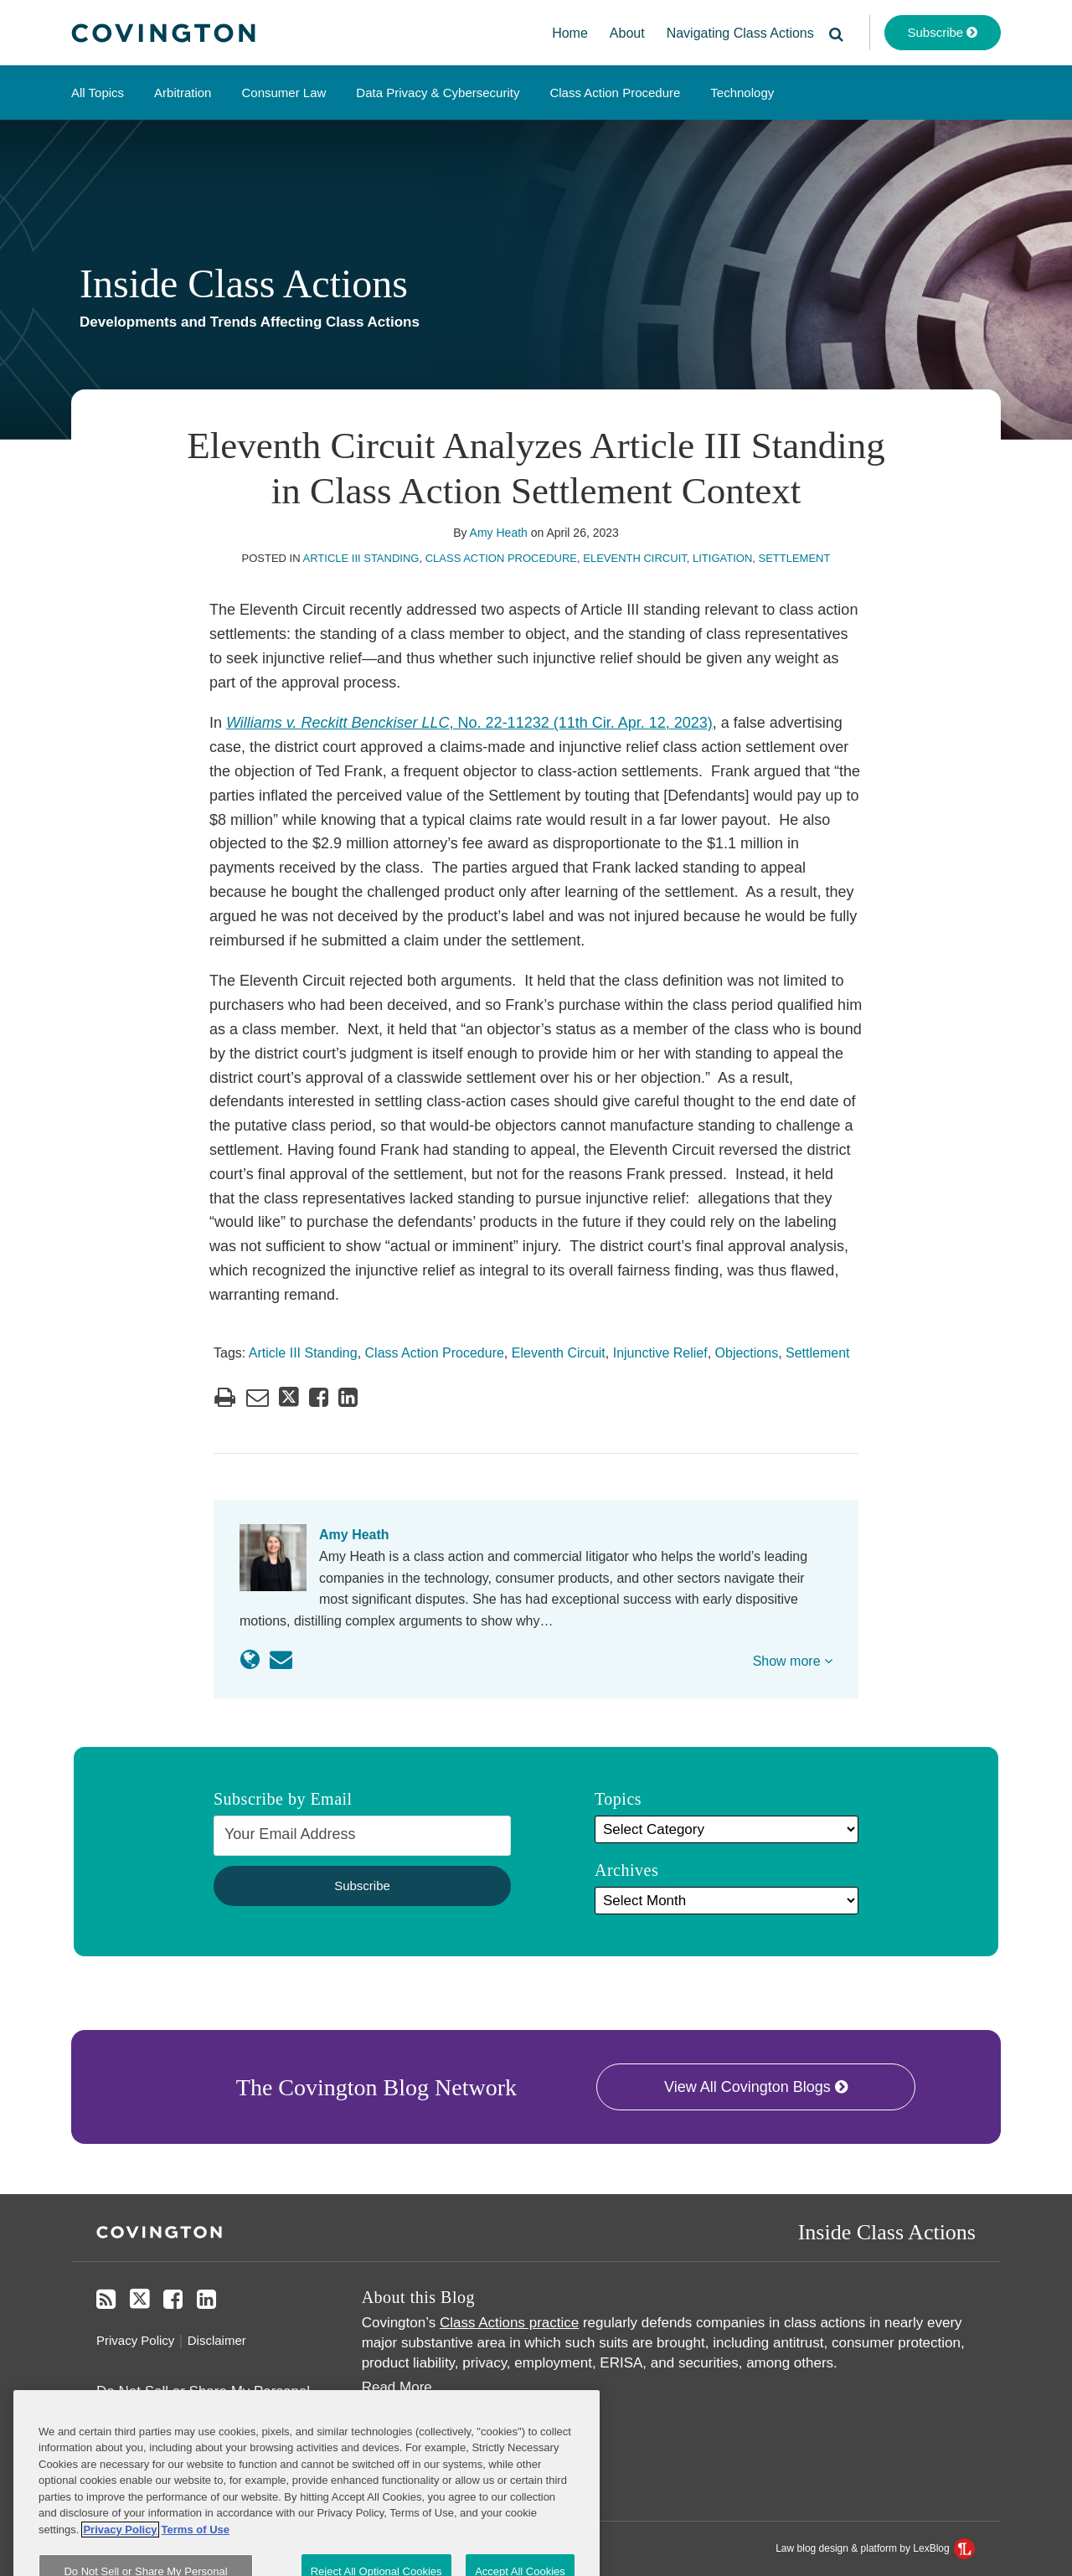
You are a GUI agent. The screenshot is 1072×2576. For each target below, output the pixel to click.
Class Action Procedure (614, 92)
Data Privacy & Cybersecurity (437, 92)
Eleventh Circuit (635, 558)
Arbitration (182, 92)
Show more (792, 1661)
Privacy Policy (135, 2340)
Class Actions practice (509, 2323)
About (627, 33)
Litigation (722, 558)
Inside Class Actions (244, 283)
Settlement (795, 558)
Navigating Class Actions (740, 33)
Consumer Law (283, 92)
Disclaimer (217, 2340)
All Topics (97, 92)
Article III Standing (361, 558)
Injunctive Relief (660, 1353)
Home (570, 33)
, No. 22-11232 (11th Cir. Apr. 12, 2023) (469, 722)
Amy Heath (499, 532)
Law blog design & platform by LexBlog (875, 2548)
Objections (747, 1353)
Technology (742, 92)
